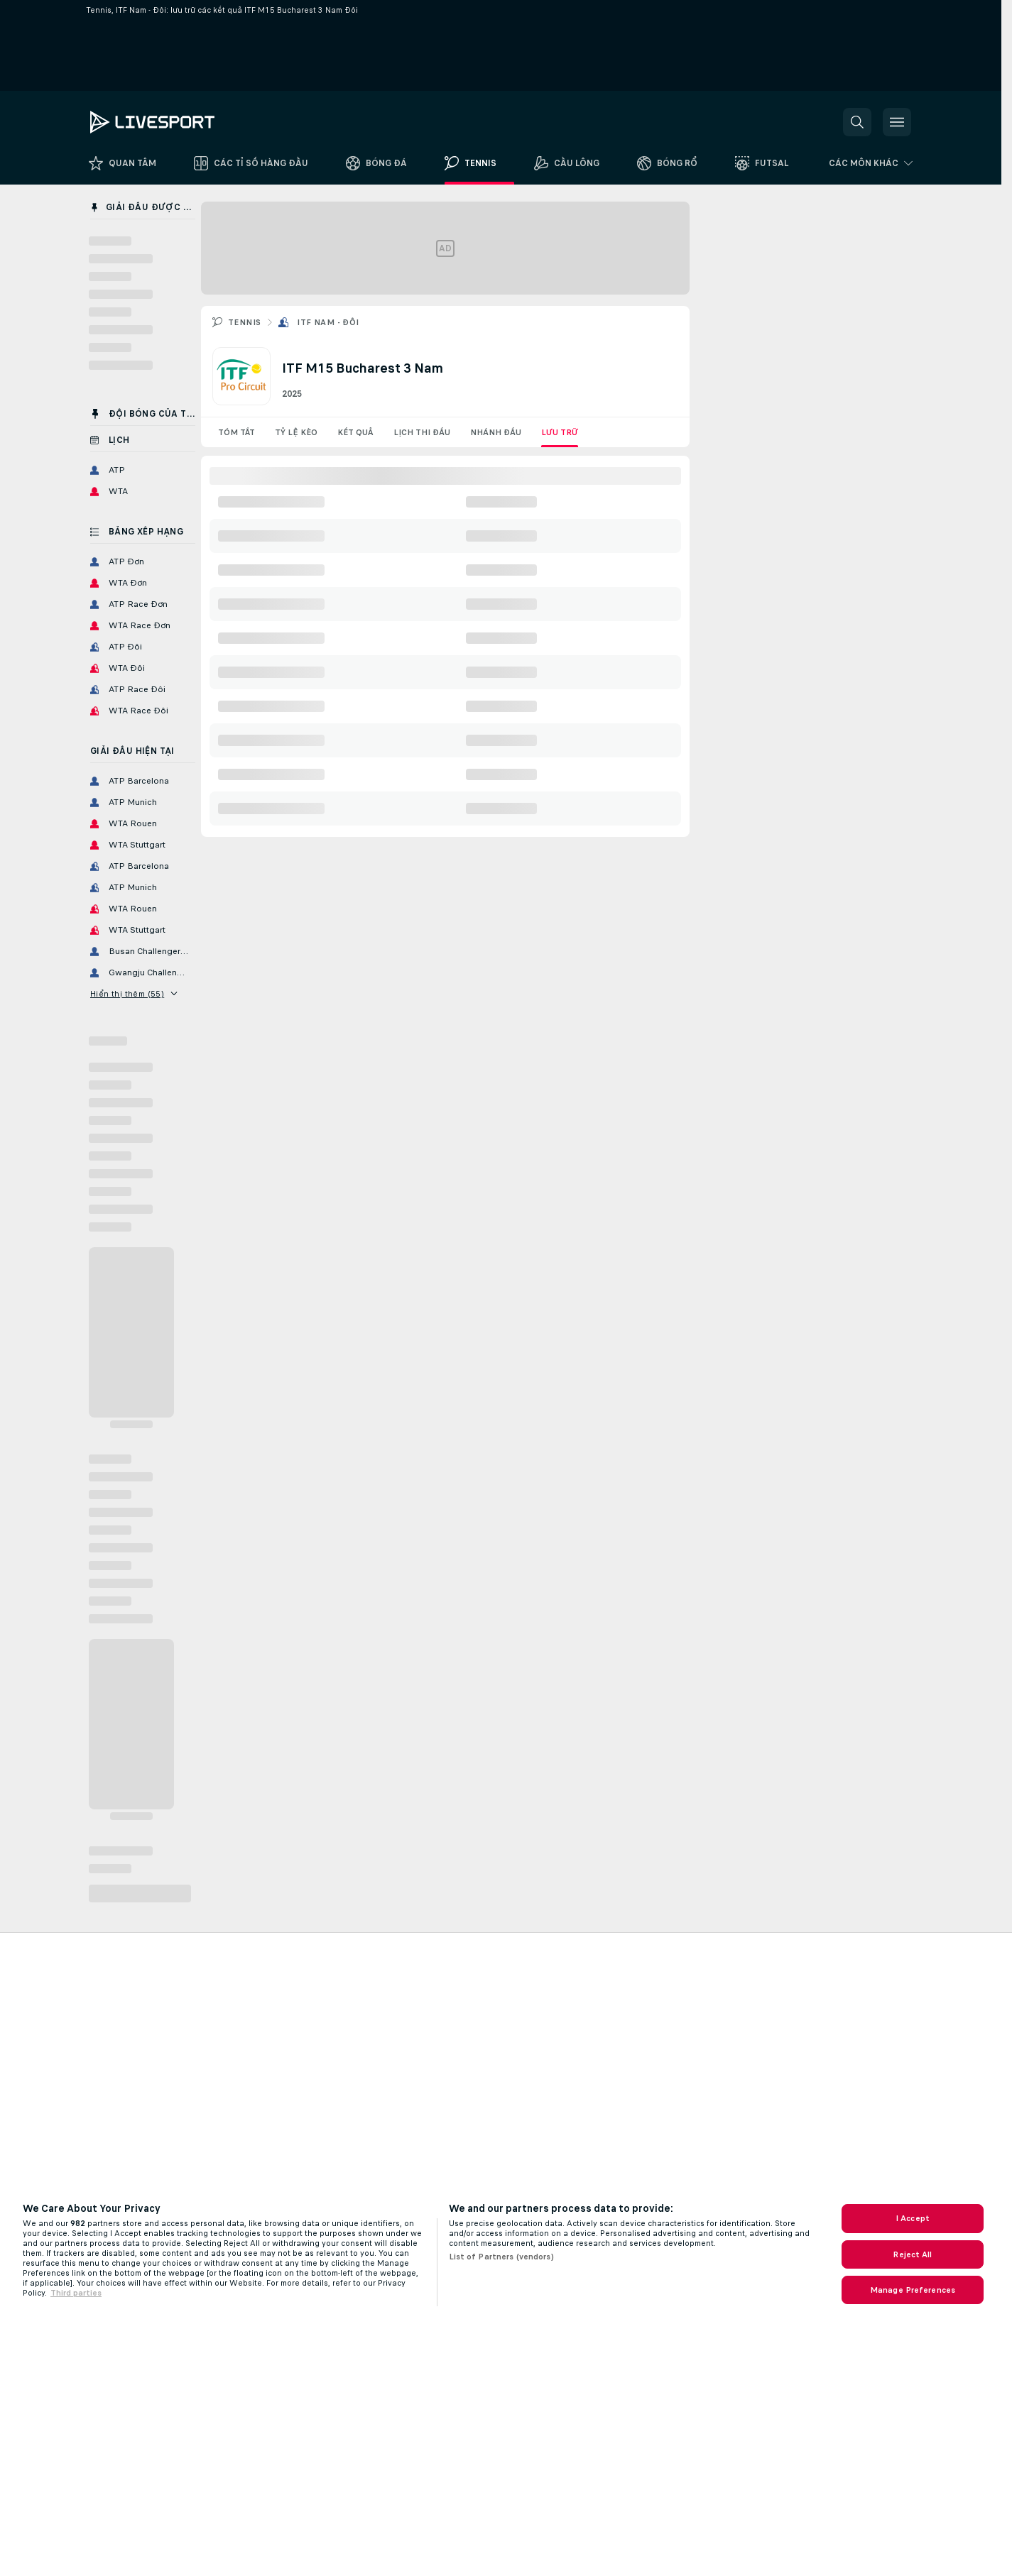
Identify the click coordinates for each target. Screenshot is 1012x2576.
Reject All (912, 2254)
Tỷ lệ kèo (296, 432)
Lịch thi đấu (421, 432)
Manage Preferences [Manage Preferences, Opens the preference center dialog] (912, 2290)
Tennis (244, 322)
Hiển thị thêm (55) (134, 994)
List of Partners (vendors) (501, 2257)
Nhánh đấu (495, 432)
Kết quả (355, 432)
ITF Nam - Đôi (328, 322)
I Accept (913, 2218)
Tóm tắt (236, 432)
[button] (857, 122)
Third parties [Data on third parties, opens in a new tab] (76, 2293)
